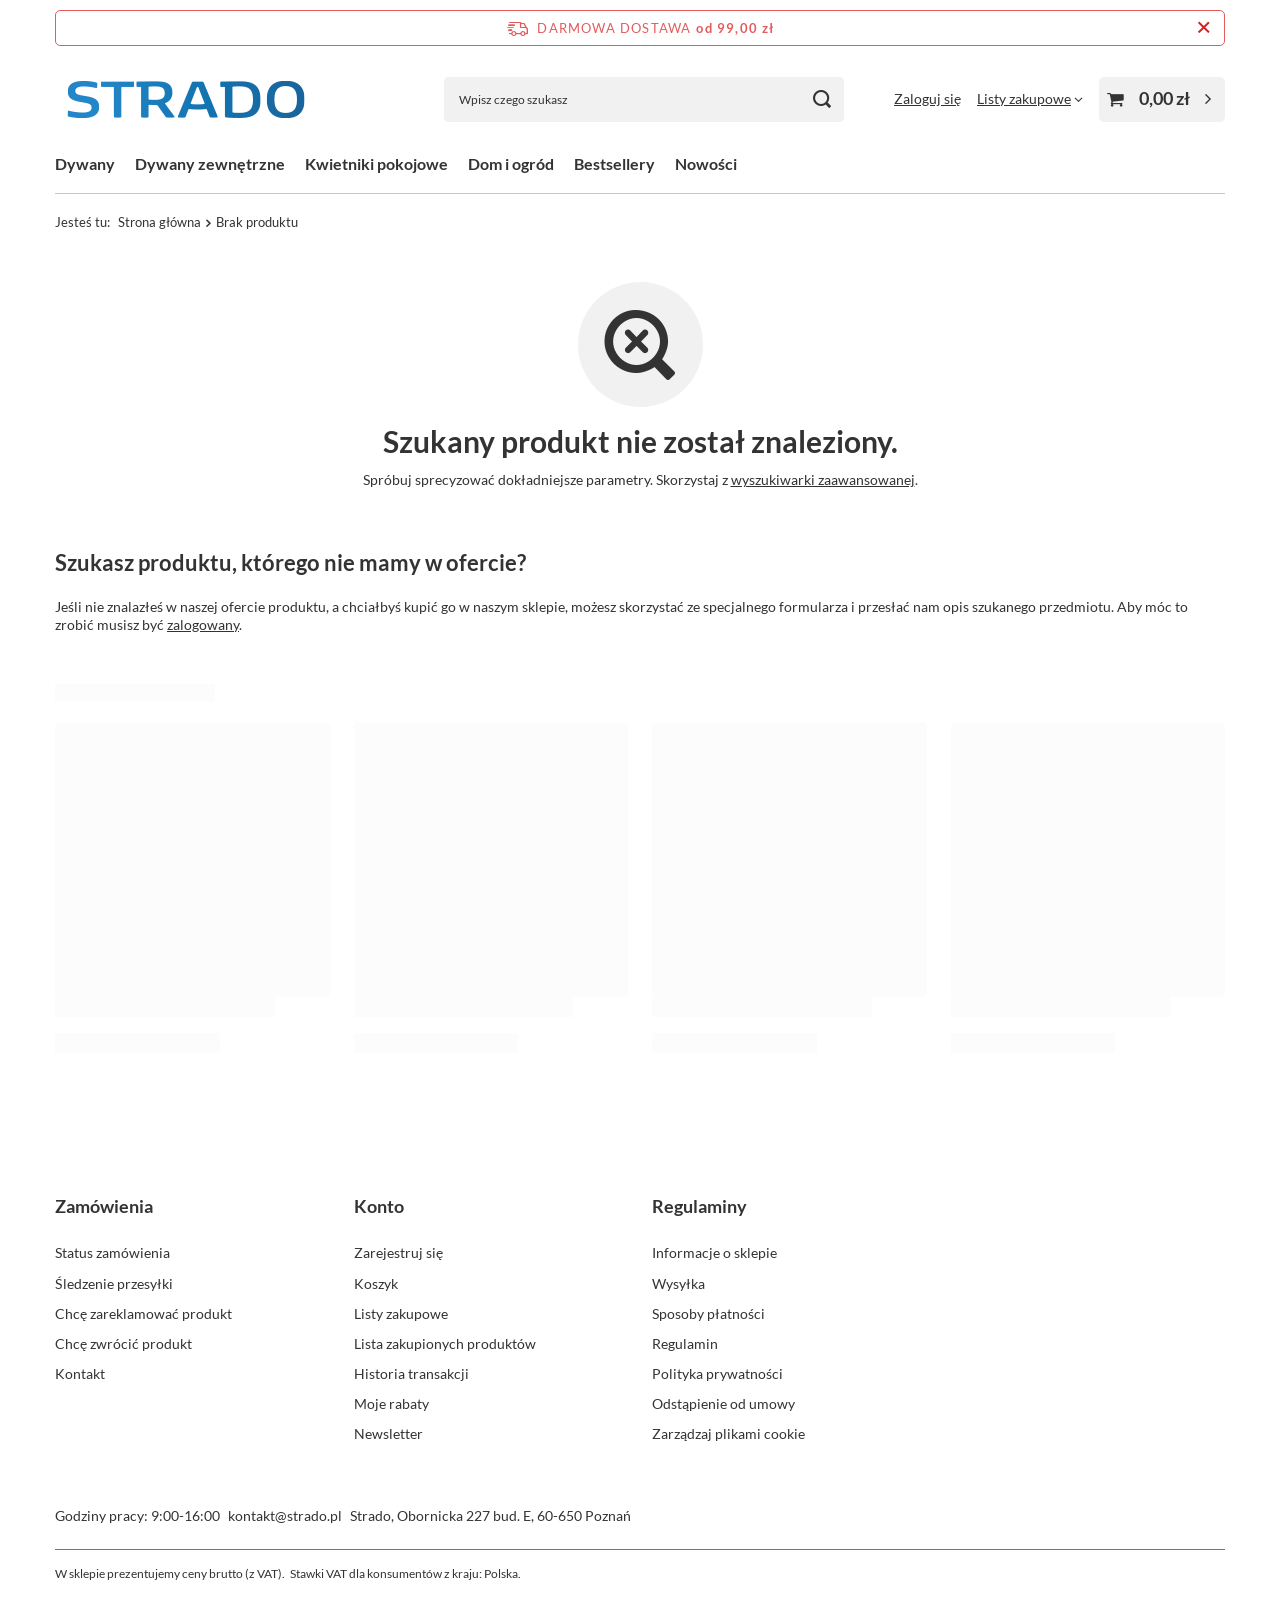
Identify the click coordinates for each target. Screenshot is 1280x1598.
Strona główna (159, 222)
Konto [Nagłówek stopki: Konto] (379, 1206)
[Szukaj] (821, 99)
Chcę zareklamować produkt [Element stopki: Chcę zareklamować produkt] (143, 1313)
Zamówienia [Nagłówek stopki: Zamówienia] (104, 1206)
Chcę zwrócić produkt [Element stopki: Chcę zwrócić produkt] (123, 1343)
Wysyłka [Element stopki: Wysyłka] (678, 1283)
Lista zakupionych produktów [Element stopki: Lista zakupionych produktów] (445, 1343)
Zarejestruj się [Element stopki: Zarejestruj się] (398, 1252)
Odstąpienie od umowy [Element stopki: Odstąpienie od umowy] (723, 1403)
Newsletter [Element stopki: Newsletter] (388, 1433)
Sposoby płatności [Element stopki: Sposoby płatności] (708, 1313)
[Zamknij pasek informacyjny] (1203, 28)
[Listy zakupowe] (1030, 98)
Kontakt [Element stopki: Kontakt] (80, 1373)
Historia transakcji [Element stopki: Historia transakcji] (411, 1373)
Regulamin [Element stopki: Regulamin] (685, 1343)
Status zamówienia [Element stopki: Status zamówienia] (112, 1252)
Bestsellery (614, 163)
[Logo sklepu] (185, 99)
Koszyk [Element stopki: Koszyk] (376, 1283)
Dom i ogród (511, 163)
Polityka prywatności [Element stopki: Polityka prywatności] (717, 1373)
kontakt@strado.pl (285, 1515)
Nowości (706, 163)
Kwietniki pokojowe (376, 163)
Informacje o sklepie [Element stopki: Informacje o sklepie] (714, 1252)
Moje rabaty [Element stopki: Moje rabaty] (391, 1403)
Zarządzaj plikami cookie (728, 1433)
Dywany (85, 163)
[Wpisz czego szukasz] (644, 99)
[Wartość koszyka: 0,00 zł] (1162, 99)
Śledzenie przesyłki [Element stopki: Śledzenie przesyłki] (114, 1283)
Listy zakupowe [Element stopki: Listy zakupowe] (401, 1313)
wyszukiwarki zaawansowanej (823, 479)
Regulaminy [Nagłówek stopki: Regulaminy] (699, 1206)
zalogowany (203, 624)
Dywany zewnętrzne (210, 163)
